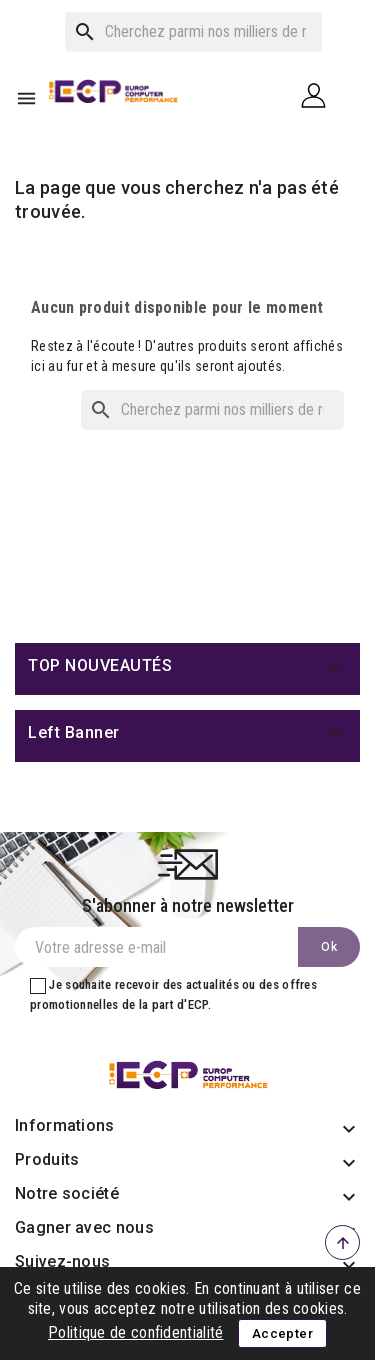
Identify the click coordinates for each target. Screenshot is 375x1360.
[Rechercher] (193, 32)
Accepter (282, 1333)
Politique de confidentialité (135, 1332)
